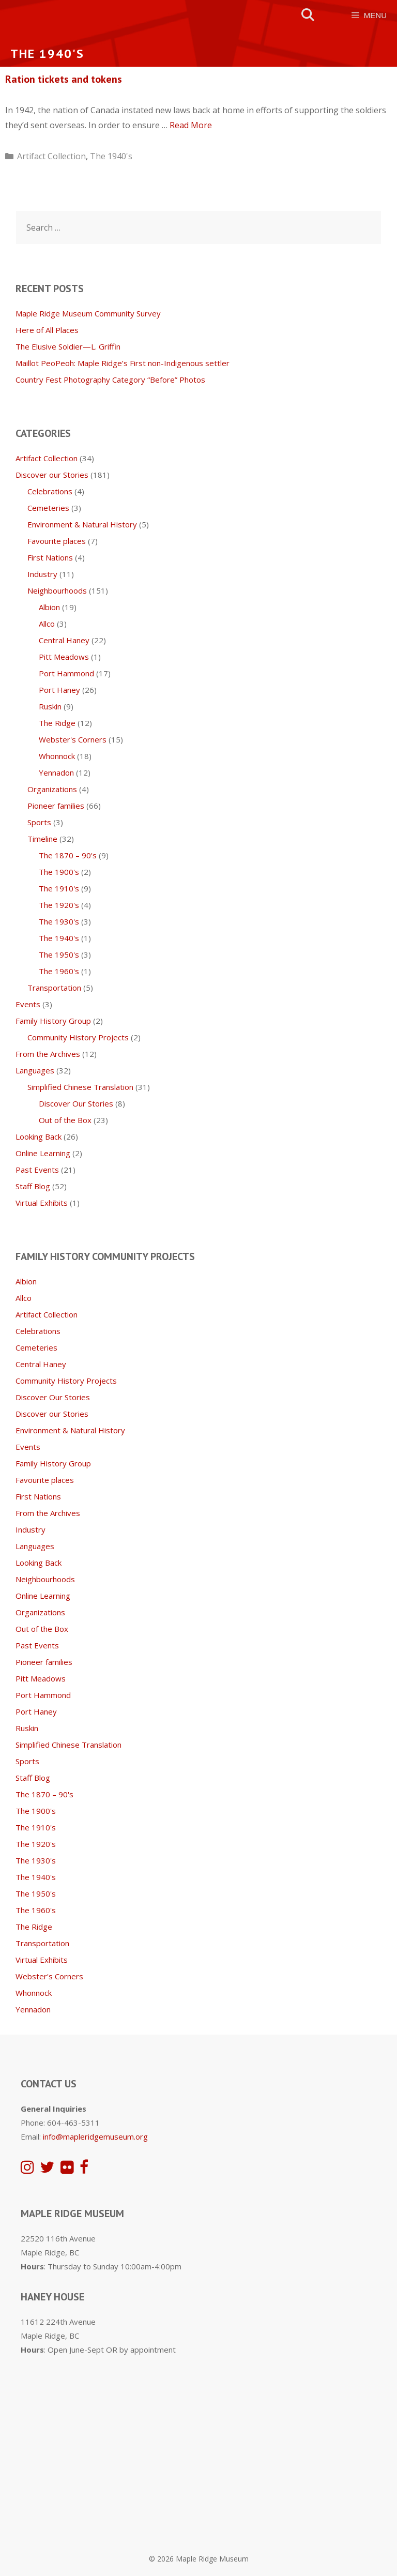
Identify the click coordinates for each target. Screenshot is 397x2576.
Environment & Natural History (82, 524)
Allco (47, 623)
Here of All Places (47, 330)
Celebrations (49, 491)
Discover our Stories (52, 474)
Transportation (54, 987)
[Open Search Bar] (308, 15)
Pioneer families (55, 805)
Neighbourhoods (57, 590)
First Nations (50, 557)
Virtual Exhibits (42, 1203)
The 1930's (59, 921)
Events (28, 1004)
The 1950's (59, 954)
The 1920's (59, 905)
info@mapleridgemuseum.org (95, 2136)
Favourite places (56, 541)
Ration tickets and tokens (63, 79)
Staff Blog (33, 1186)
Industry (42, 574)
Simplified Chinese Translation (80, 1087)
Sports (39, 822)
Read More (191, 125)
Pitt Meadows (64, 656)
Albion (49, 607)
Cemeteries (48, 508)
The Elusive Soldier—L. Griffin (68, 346)
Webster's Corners (72, 739)
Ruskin (50, 706)
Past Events (37, 1169)
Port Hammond (66, 673)
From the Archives (48, 1054)
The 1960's (59, 971)
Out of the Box (65, 1120)
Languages (35, 1070)
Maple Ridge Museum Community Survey (88, 313)
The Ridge (57, 723)
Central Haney (64, 640)
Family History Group (53, 1021)
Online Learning (43, 1153)
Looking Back (39, 1136)
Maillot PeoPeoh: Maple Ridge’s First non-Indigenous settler (123, 363)
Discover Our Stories (76, 1103)
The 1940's (111, 156)
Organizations (52, 789)
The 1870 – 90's (68, 855)
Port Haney (59, 690)
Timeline (42, 839)
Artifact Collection (51, 156)
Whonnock (57, 756)
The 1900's (59, 872)
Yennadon (56, 772)
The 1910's (59, 888)
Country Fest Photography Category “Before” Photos (110, 379)
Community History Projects (78, 1037)
